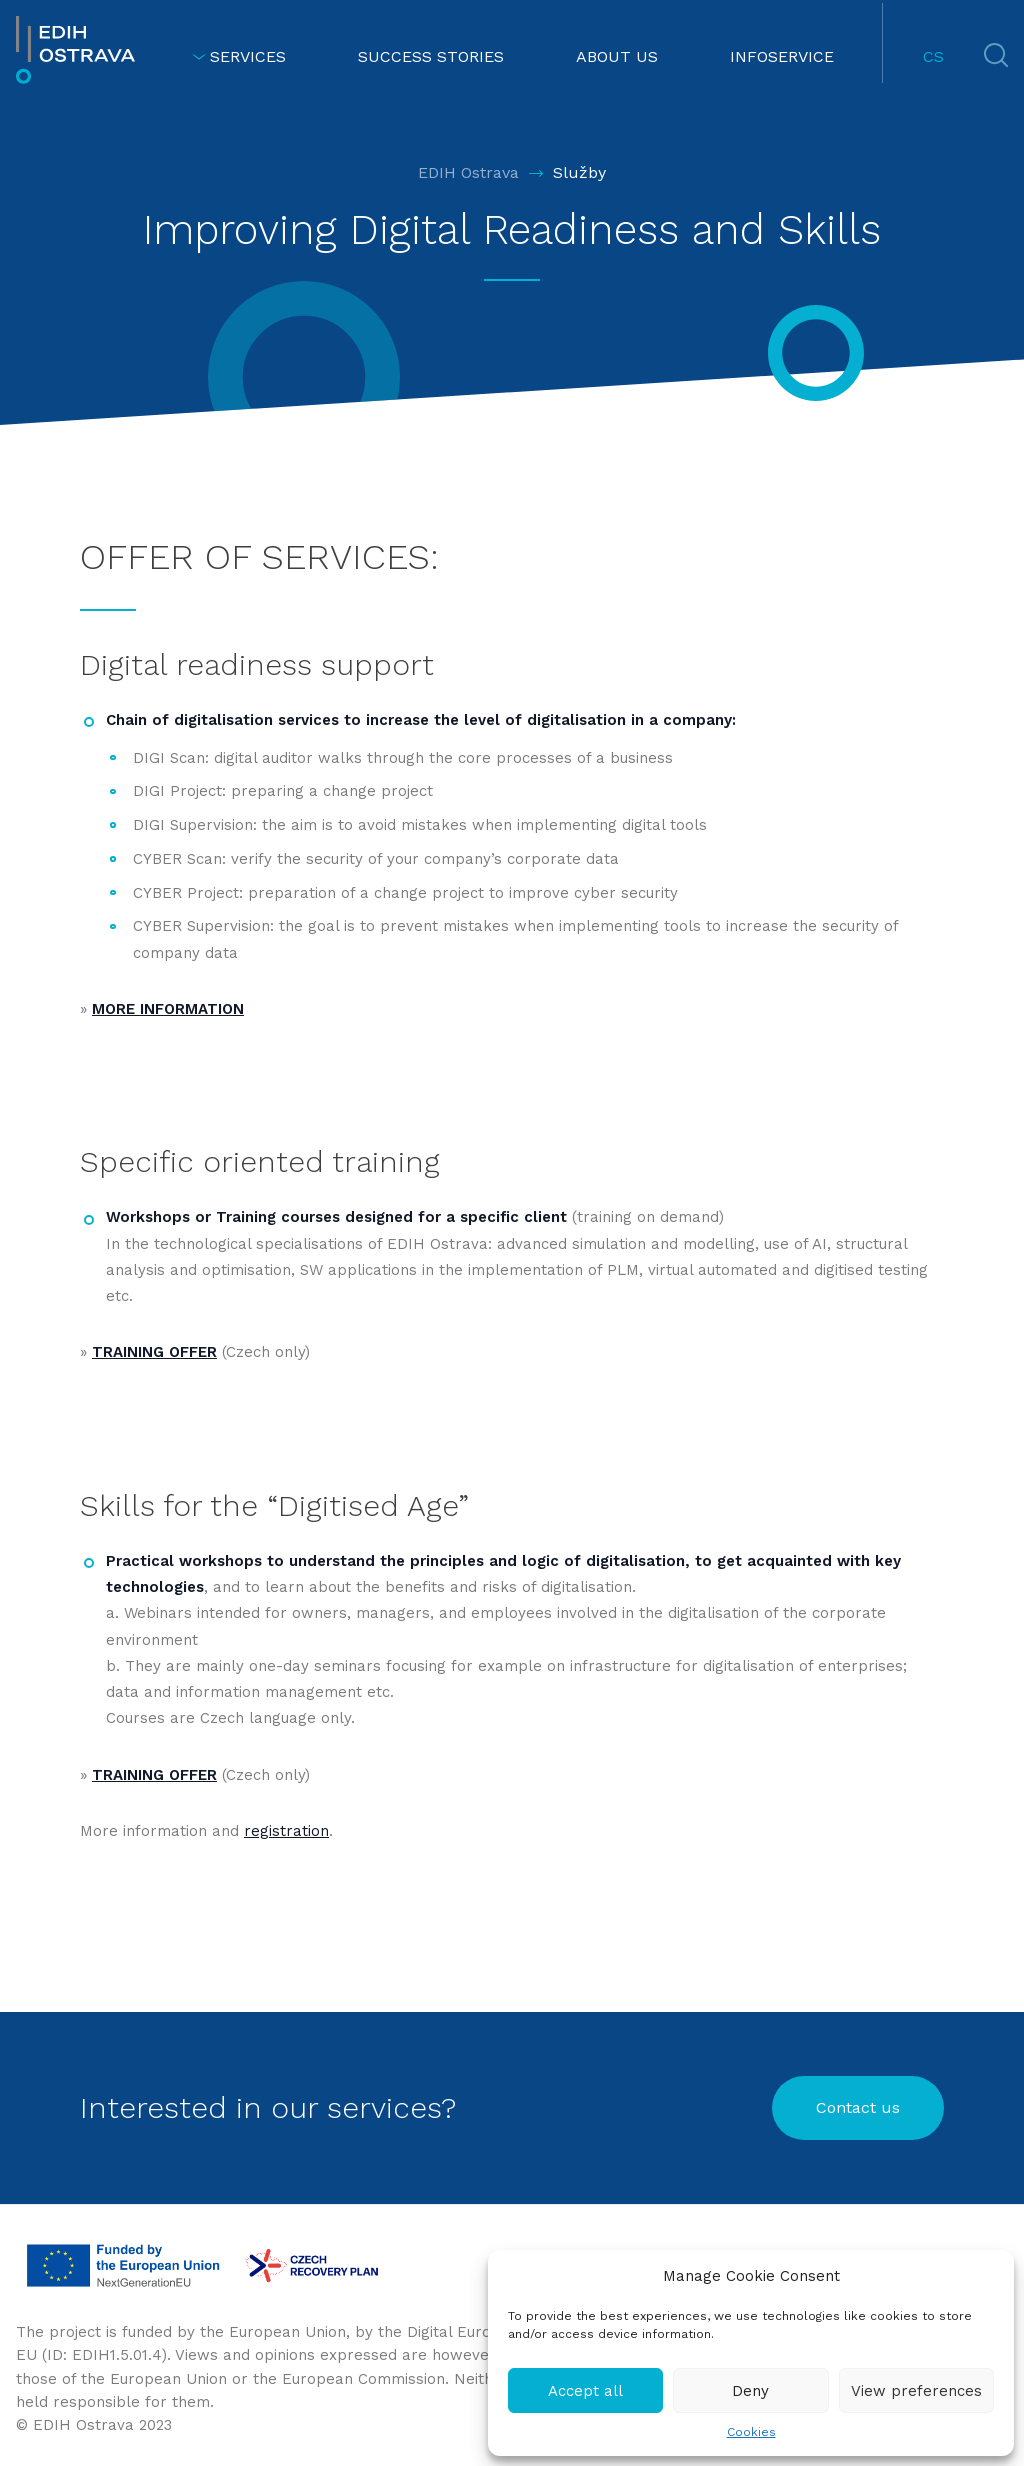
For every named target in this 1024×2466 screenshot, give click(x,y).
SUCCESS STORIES (431, 56)
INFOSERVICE (782, 56)
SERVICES (239, 57)
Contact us (858, 2107)
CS (933, 56)
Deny (750, 2391)
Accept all (585, 2391)
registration (286, 1831)
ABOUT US (617, 56)
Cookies (751, 2432)
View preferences (916, 2391)
